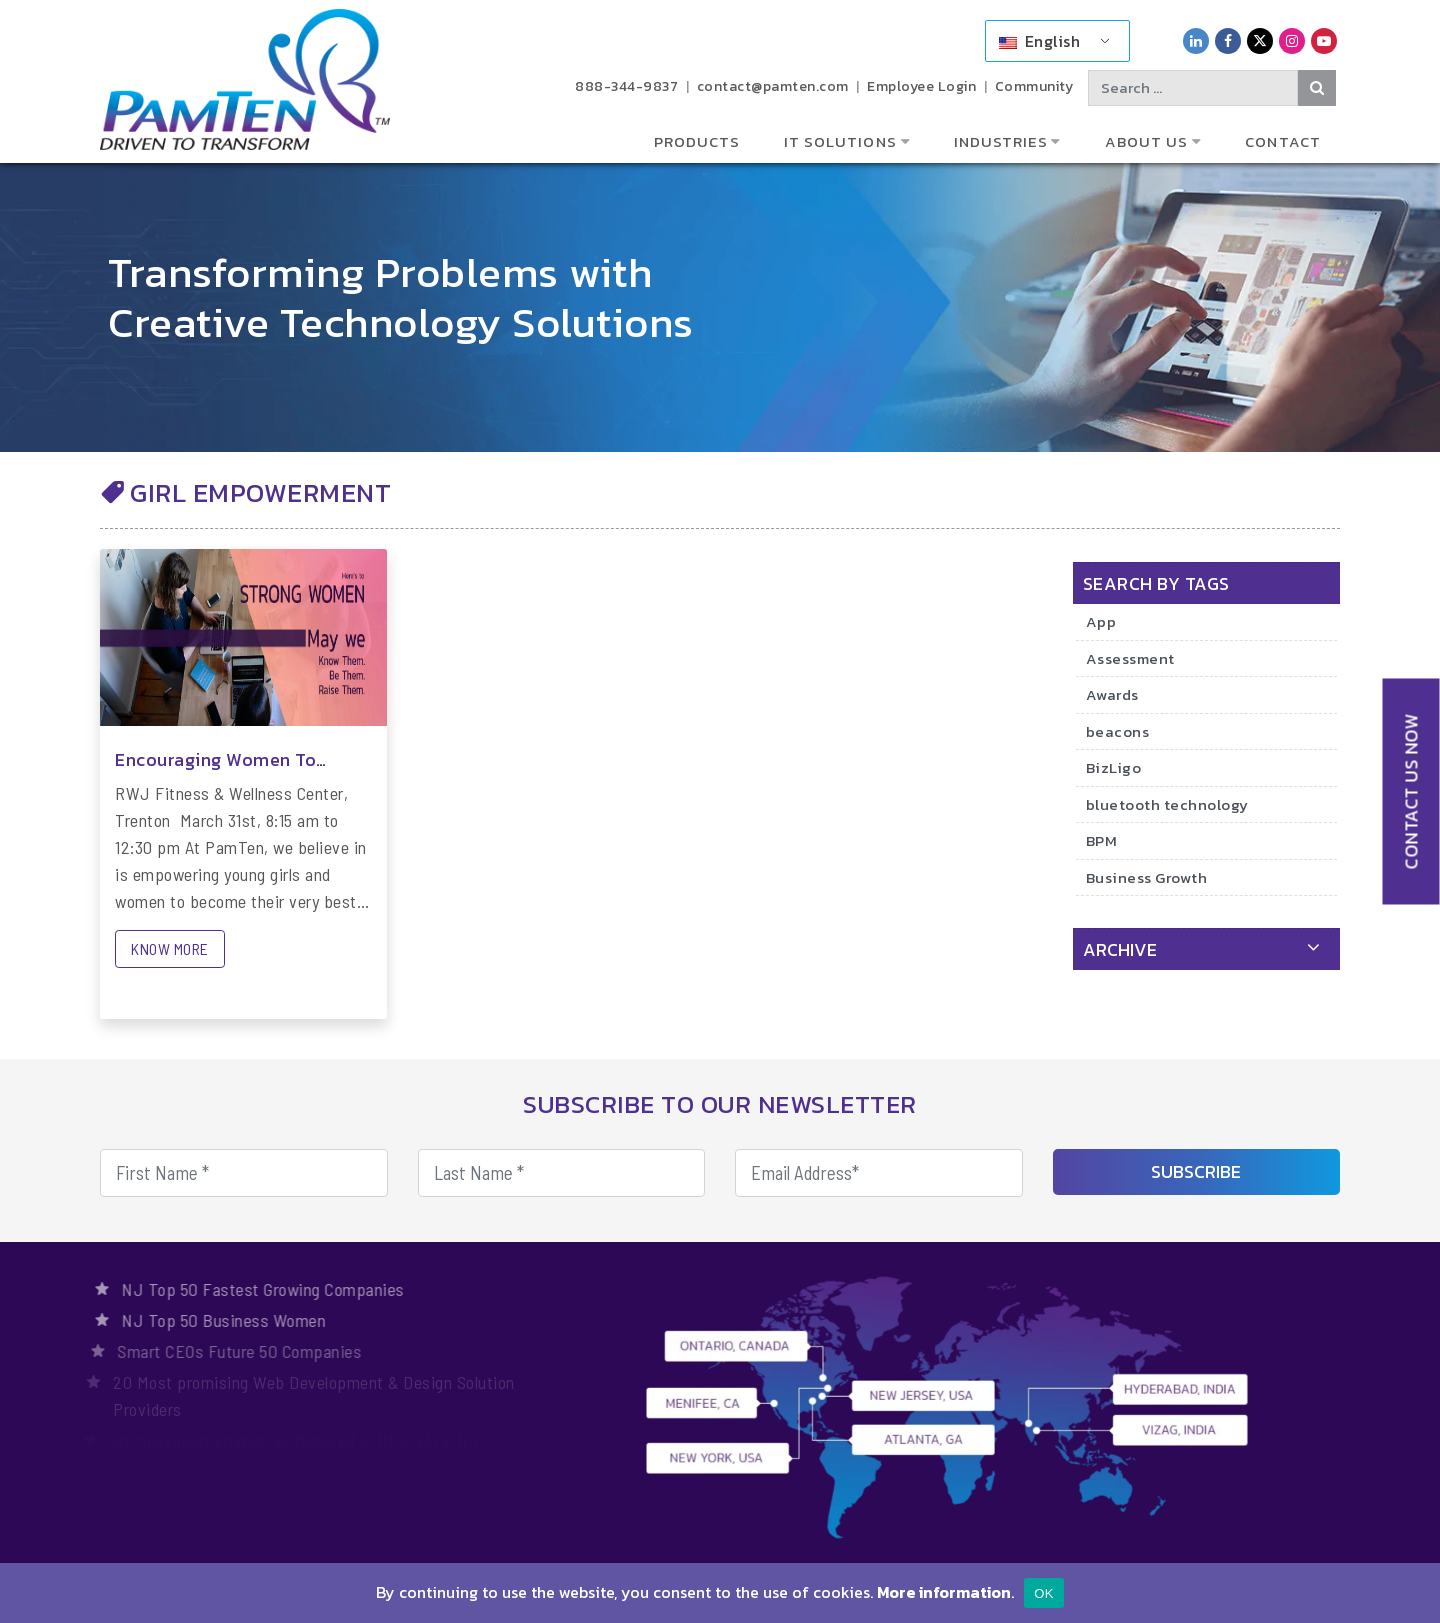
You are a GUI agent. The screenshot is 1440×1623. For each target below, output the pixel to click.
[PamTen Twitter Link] (1260, 40)
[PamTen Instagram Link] (1292, 40)
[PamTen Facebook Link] (1228, 40)
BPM (1102, 840)
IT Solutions (840, 141)
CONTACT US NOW (1411, 791)
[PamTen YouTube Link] (1324, 40)
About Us (1147, 141)
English (1039, 41)
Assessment (1130, 658)
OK (1043, 1593)
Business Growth (1147, 877)
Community (1034, 86)
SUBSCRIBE (1196, 1171)
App (1101, 621)
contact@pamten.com (773, 86)
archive (1120, 949)
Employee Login (921, 86)
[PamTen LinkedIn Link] (1196, 40)
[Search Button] (1317, 88)
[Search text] (1193, 88)
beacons (1118, 731)
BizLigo (1114, 767)
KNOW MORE (170, 948)
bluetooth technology (1167, 804)
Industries (1001, 141)
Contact (1283, 141)
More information (944, 1592)
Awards (1112, 694)
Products (697, 141)
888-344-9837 (626, 86)
